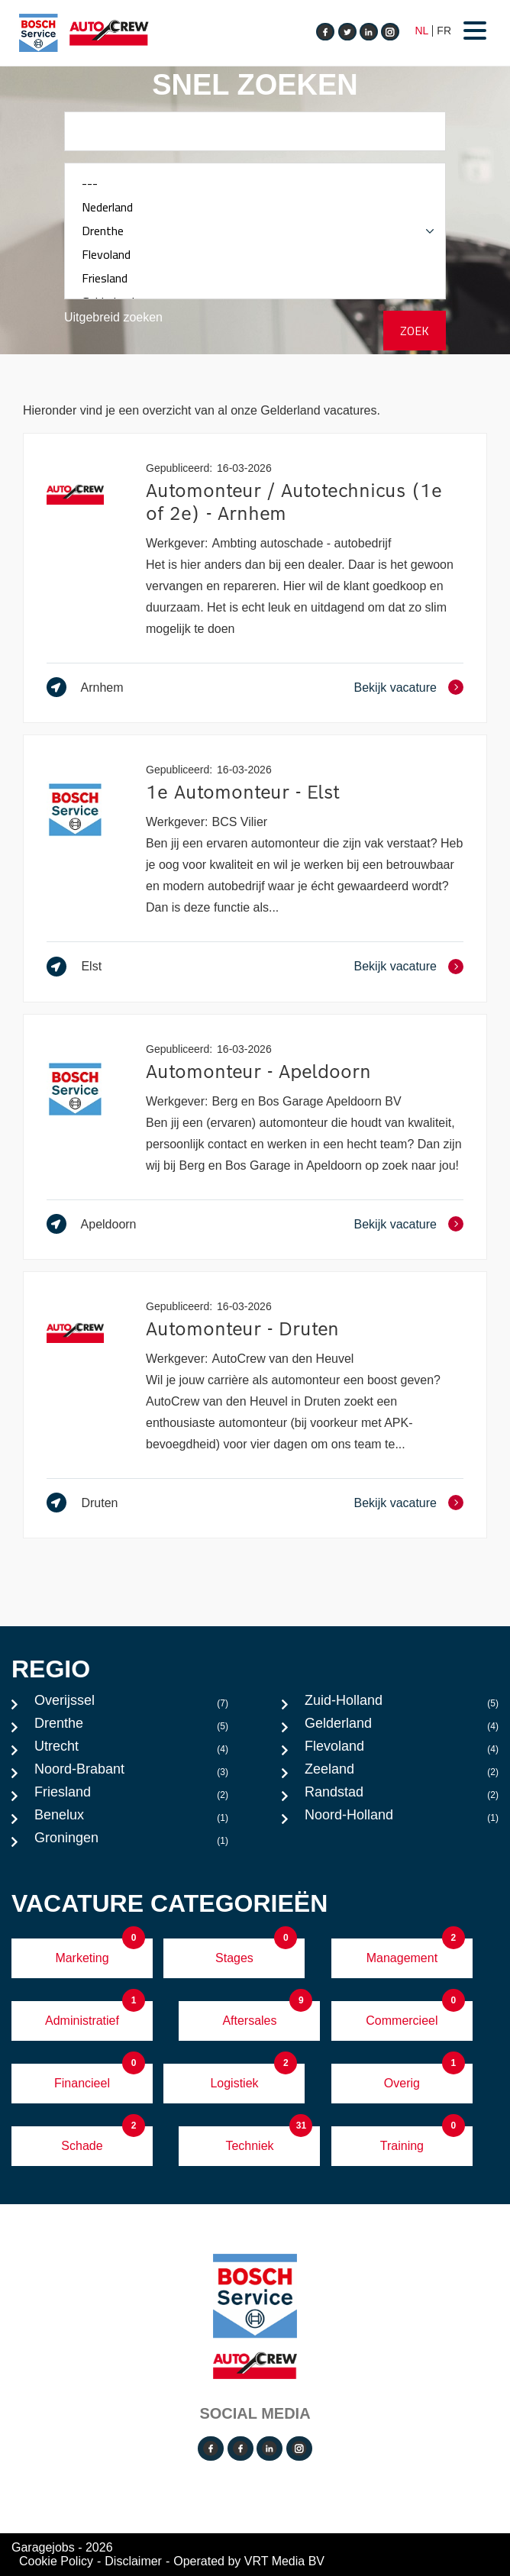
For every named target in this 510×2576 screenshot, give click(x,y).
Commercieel (401, 2020)
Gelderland (402, 1727)
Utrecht (131, 1749)
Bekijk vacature (395, 687)
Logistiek (234, 2083)
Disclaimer (133, 2561)
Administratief (82, 2020)
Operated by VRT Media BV (248, 2561)
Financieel (82, 2083)
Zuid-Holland (402, 1704)
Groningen (131, 1841)
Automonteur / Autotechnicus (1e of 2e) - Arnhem (294, 502)
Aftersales (249, 2020)
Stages (234, 1957)
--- (255, 183)
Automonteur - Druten (242, 1329)
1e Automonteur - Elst (243, 792)
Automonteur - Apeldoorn (258, 1071)
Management (401, 1957)
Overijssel (131, 1704)
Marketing (81, 1957)
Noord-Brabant (131, 1772)
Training (402, 2145)
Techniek (249, 2145)
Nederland (255, 207)
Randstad (402, 1795)
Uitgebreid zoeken (113, 317)
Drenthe (255, 231)
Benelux (131, 1818)
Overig (402, 2083)
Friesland (255, 278)
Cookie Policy (56, 2561)
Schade (81, 2145)
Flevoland (255, 254)
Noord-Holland (402, 1818)
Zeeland (402, 1772)
